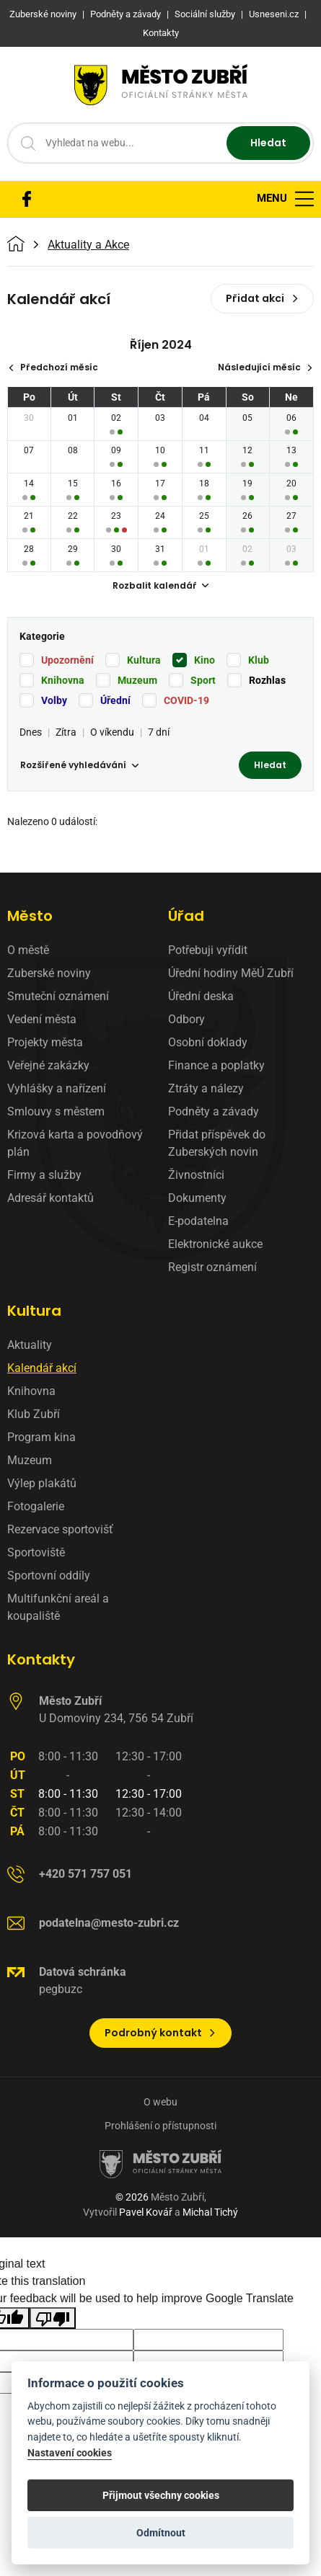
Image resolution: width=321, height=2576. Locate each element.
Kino (204, 660)
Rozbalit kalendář (161, 585)
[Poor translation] (53, 2318)
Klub (258, 660)
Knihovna (62, 680)
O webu (160, 2102)
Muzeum (137, 680)
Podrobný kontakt (160, 2032)
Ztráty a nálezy (206, 1088)
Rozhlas (267, 680)
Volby (54, 700)
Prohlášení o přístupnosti (160, 2125)
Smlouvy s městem (56, 1111)
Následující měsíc (265, 367)
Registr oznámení (212, 1267)
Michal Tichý (210, 2212)
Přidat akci (262, 298)
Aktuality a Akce (88, 245)
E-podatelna (198, 1221)
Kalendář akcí (41, 1368)
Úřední (115, 700)
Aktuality (29, 1345)
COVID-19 (186, 700)
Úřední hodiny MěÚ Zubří (231, 973)
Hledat (268, 142)
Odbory (186, 1019)
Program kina (41, 1437)
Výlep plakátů (41, 1483)
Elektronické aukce (215, 1244)
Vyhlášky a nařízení (56, 1088)
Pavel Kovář (145, 2212)
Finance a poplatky (216, 1065)
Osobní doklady (207, 1042)
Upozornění (67, 660)
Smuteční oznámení (58, 996)
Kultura (144, 660)
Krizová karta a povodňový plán (75, 1143)
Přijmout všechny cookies (160, 2495)
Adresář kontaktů (50, 1198)
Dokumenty (197, 1198)
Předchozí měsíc (53, 367)
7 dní (159, 732)
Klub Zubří (33, 1414)
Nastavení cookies (69, 2453)
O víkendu (112, 732)
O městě (28, 950)
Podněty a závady (213, 1111)
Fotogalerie (35, 1506)
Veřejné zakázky (48, 1065)
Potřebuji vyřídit (207, 950)
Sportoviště (36, 1552)
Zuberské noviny (49, 973)
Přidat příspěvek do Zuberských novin (216, 1143)
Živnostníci (196, 1175)
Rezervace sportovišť (60, 1529)
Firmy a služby (44, 1175)
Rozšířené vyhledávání (79, 765)
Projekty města (45, 1042)
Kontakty (41, 1659)
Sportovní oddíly (48, 1575)
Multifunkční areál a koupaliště (58, 1607)
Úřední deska (201, 996)
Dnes (30, 732)
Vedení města (41, 1019)
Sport (203, 680)
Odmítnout (160, 2533)
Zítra (66, 732)
